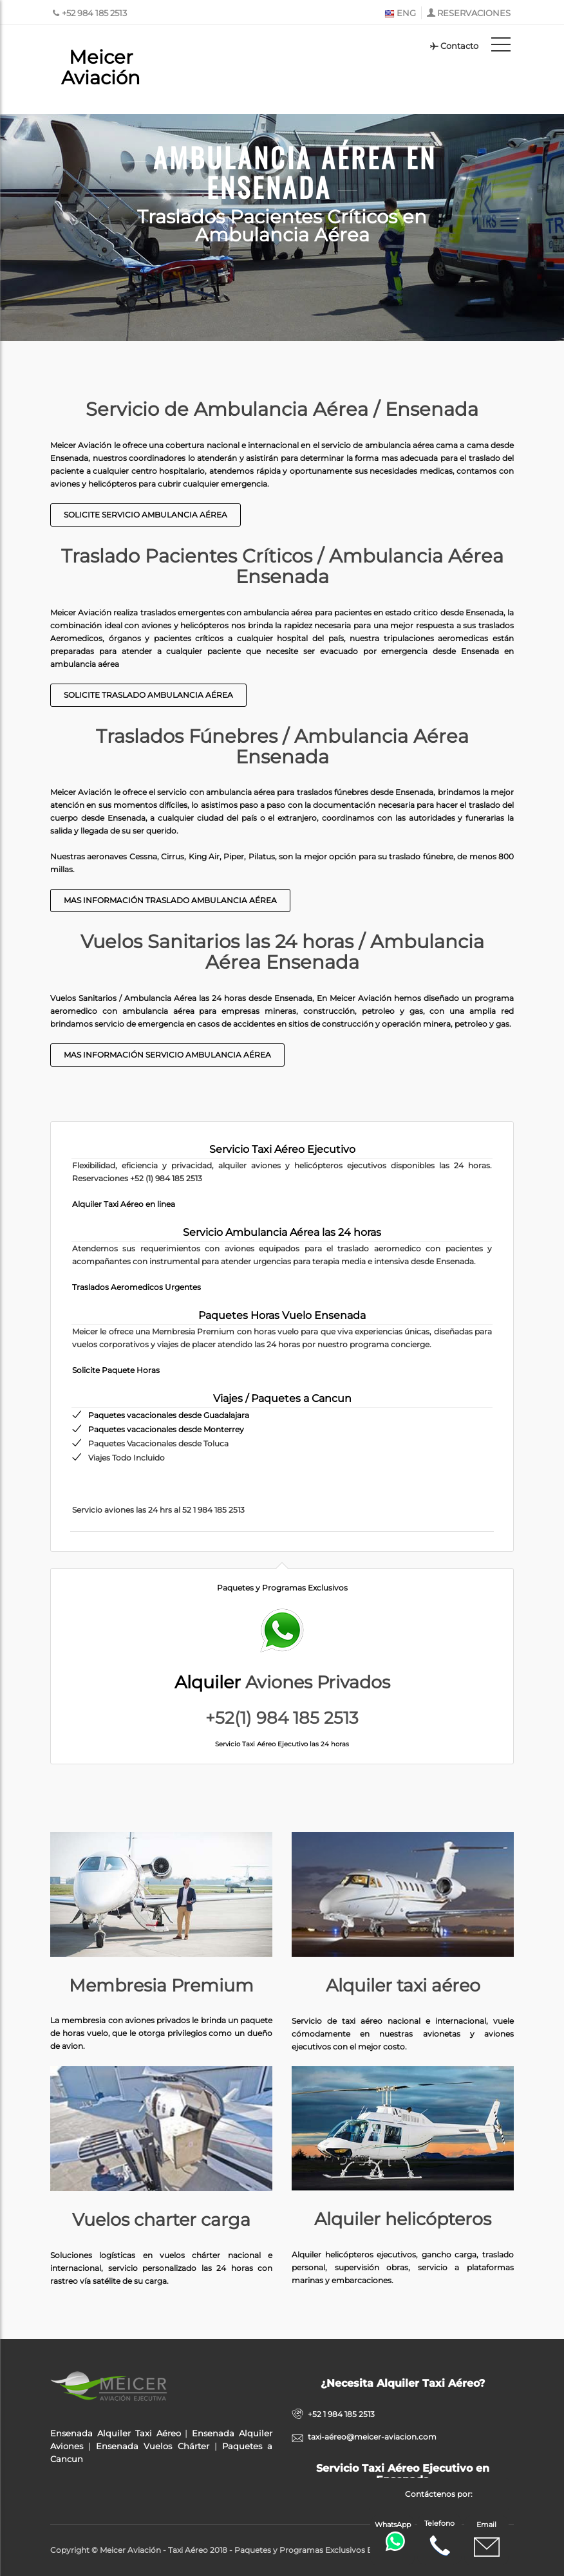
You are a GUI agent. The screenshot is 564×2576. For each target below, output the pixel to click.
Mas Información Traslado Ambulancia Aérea (170, 900)
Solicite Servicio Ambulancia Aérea (145, 514)
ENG (400, 13)
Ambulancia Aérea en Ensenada (295, 170)
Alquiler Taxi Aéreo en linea (123, 1204)
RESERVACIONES (474, 13)
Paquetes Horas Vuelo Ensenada (282, 1315)
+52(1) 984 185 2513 (282, 1718)
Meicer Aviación (100, 67)
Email (487, 2540)
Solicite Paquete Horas (116, 1370)
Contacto (453, 46)
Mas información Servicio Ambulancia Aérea (167, 1054)
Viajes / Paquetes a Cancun (282, 1398)
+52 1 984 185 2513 (341, 2414)
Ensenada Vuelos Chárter (152, 2446)
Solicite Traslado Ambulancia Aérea (148, 695)
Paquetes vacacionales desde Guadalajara (168, 1415)
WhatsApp (394, 2536)
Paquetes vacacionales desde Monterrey (166, 1429)
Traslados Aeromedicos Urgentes (136, 1287)
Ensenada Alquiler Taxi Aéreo (115, 2433)
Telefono (439, 2539)
